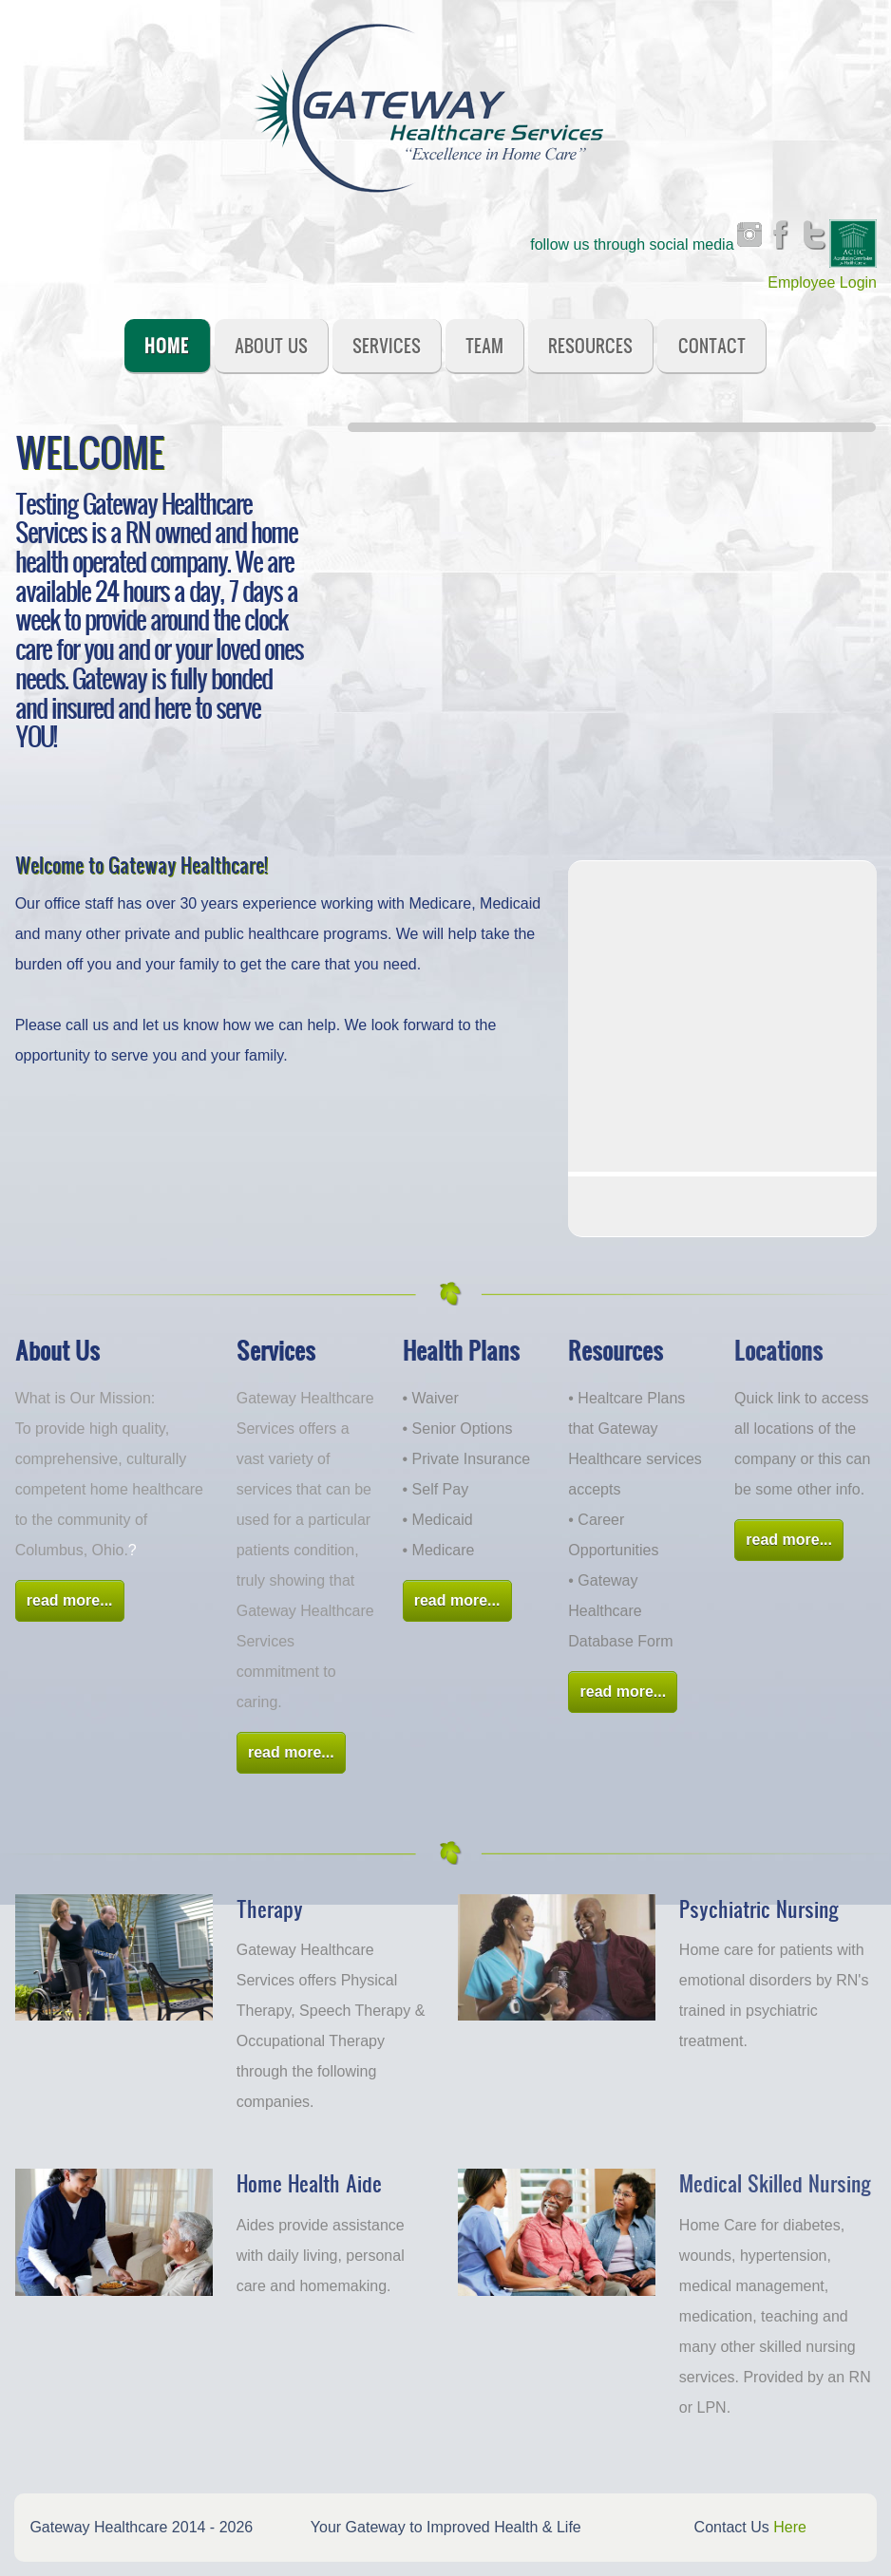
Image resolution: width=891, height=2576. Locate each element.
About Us (271, 345)
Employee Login (822, 282)
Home (166, 345)
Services (386, 345)
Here (789, 2527)
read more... (70, 1600)
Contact (712, 345)
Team (484, 345)
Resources (590, 345)
